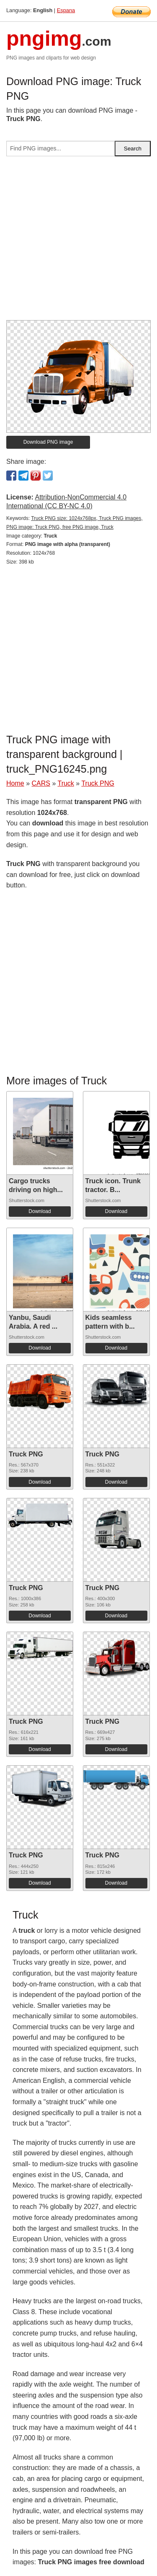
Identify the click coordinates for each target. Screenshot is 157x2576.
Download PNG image (48, 442)
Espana (66, 10)
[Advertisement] (78, 241)
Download (39, 1211)
